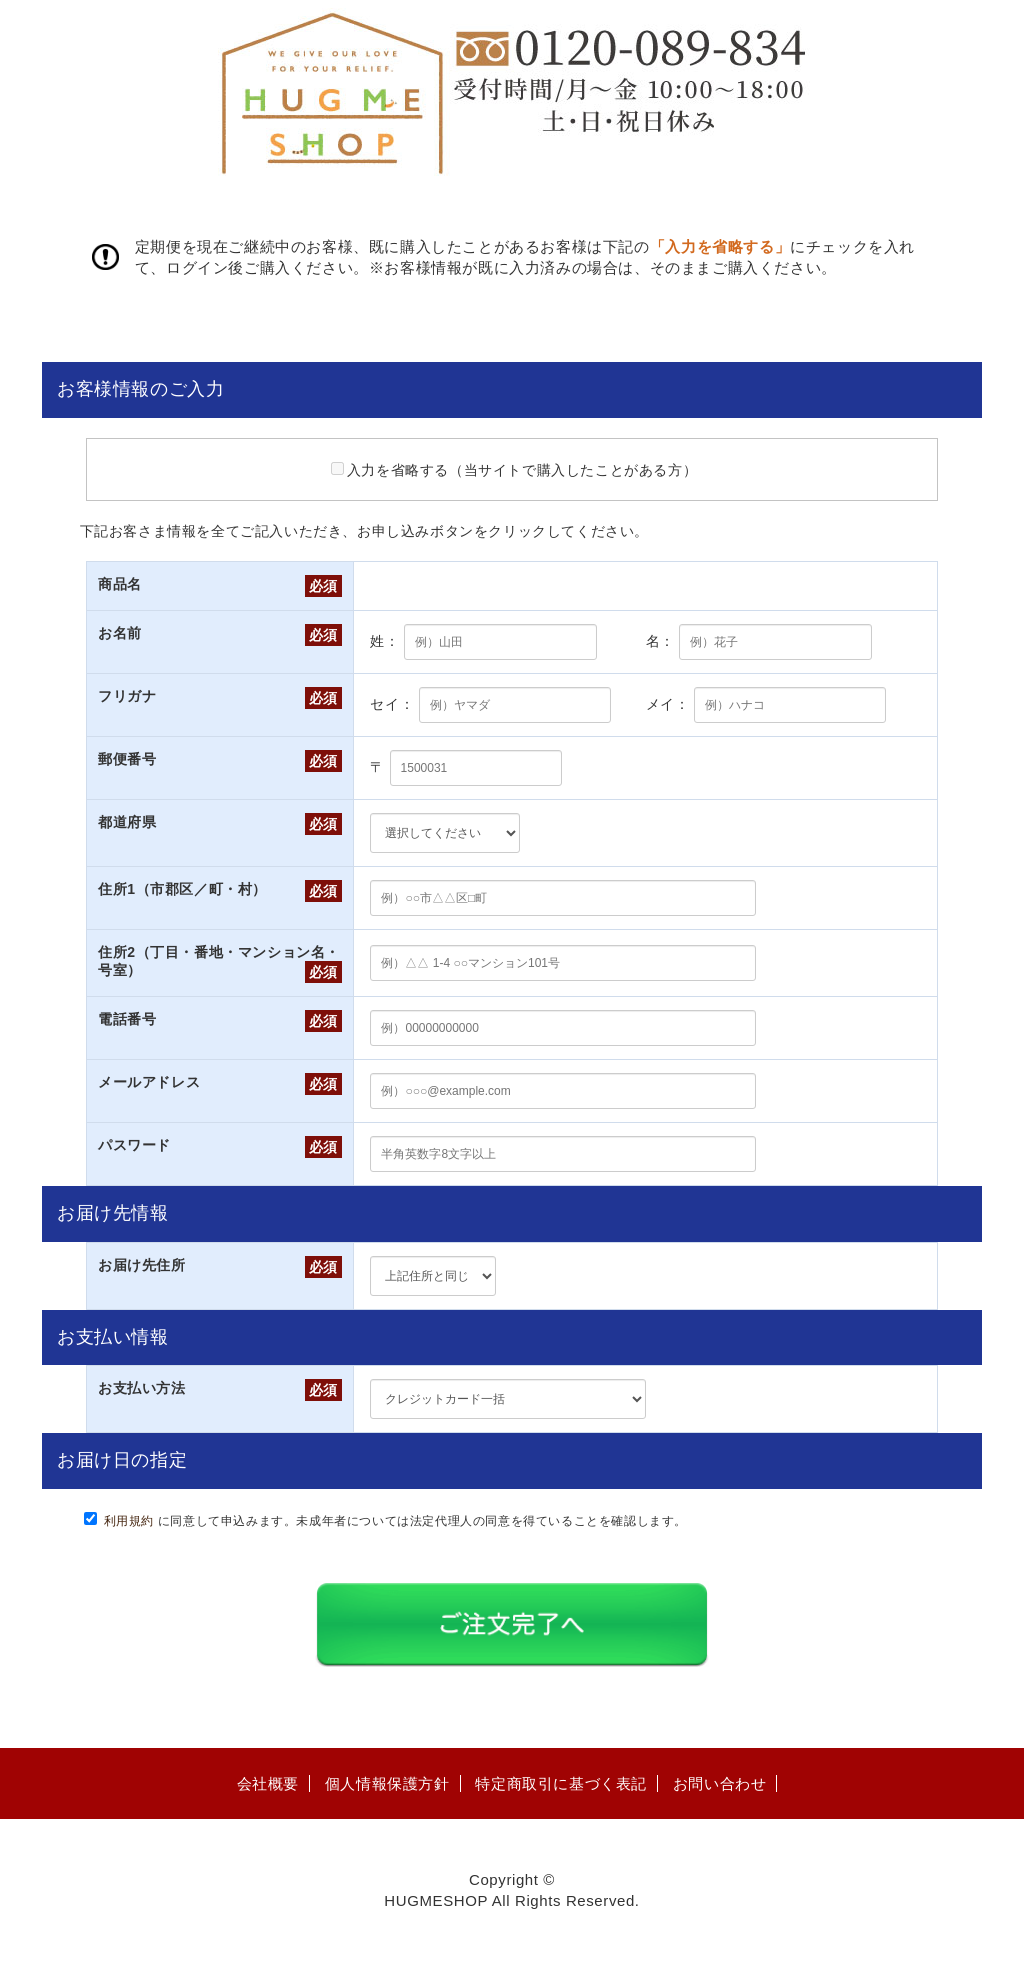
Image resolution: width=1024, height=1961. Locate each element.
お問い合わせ (720, 1783)
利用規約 (129, 1521)
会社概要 (268, 1783)
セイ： (392, 704)
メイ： (668, 704)
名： (660, 641)
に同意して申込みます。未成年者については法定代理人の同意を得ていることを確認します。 (396, 1521)
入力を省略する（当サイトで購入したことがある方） (514, 470)
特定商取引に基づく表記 (561, 1783)
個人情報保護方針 (387, 1783)
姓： (384, 641)
